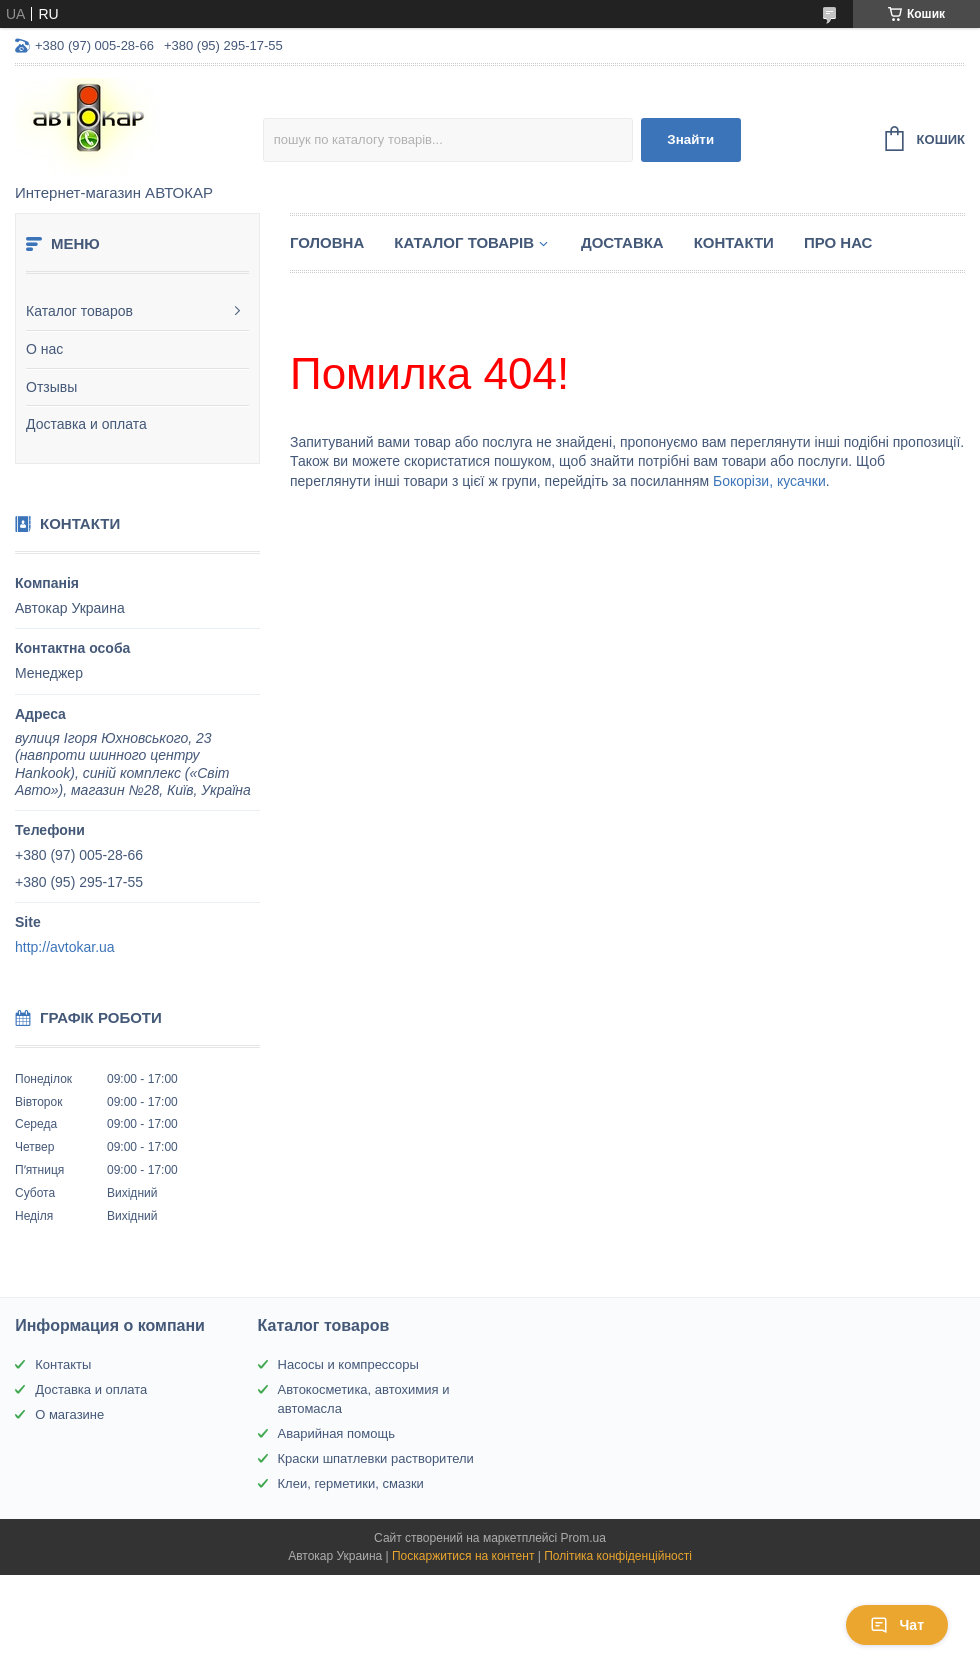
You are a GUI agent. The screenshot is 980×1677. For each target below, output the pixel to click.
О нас (44, 349)
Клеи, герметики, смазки (351, 1483)
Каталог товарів (464, 242)
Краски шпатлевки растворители (376, 1458)
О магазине (69, 1414)
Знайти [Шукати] (690, 139)
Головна (327, 242)
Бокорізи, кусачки (769, 481)
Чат (897, 1625)
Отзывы (51, 387)
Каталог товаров (79, 311)
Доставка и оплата (86, 424)
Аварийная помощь (336, 1433)
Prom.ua (583, 1538)
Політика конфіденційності (618, 1556)
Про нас (838, 242)
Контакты (63, 1364)
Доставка (622, 242)
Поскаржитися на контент (463, 1556)
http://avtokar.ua (65, 947)
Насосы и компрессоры (348, 1364)
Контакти (734, 242)
